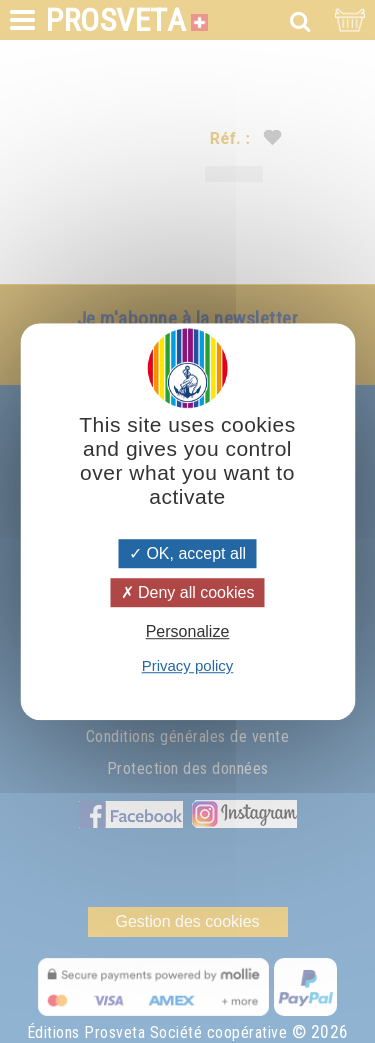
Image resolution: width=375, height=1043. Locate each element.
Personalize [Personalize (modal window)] (188, 631)
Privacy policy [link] (188, 665)
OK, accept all (187, 553)
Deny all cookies (188, 592)
